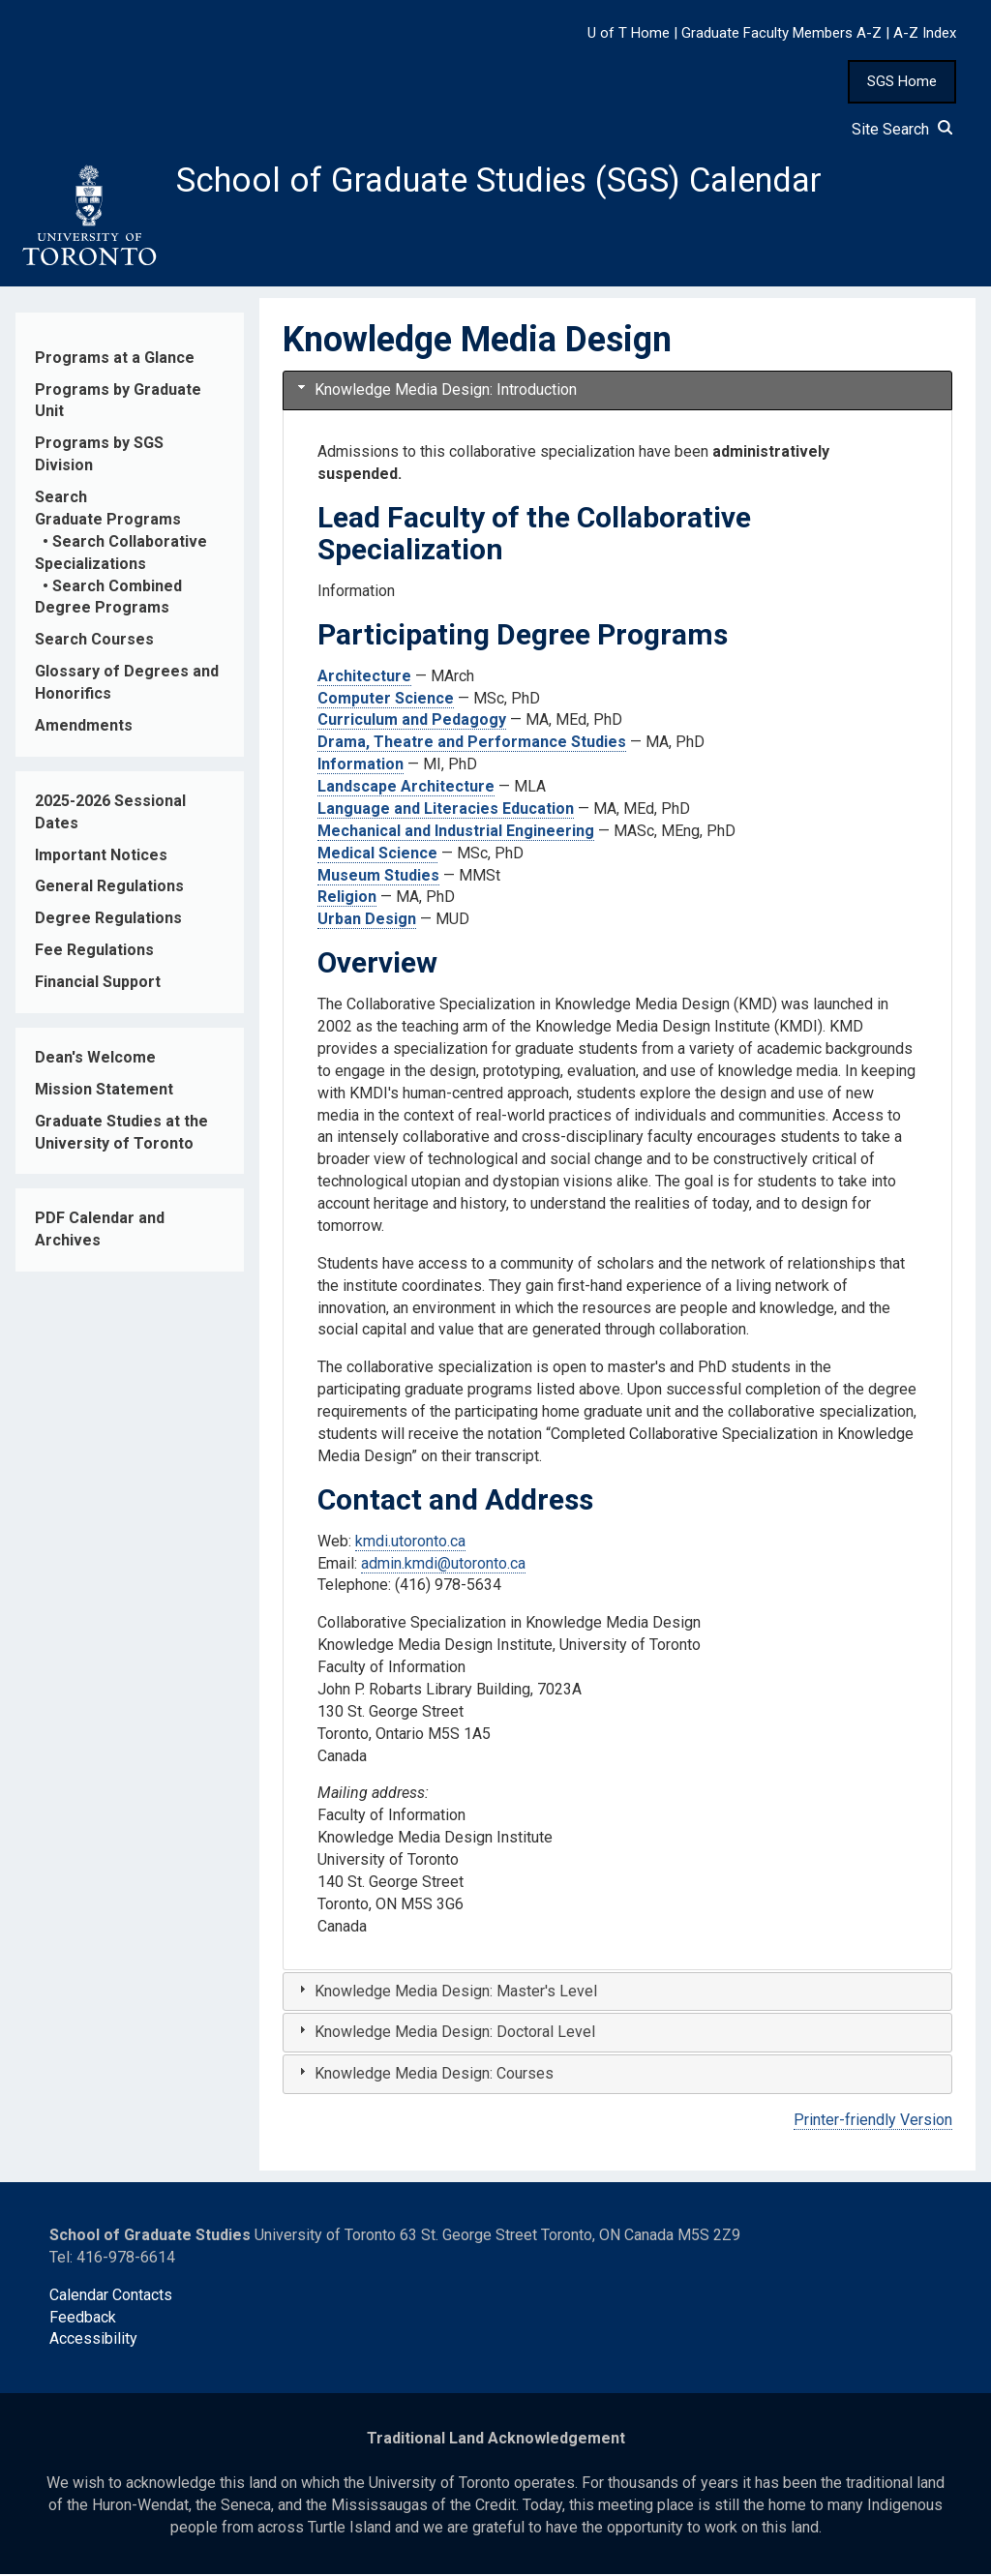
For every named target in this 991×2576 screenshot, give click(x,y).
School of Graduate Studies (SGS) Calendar (510, 181)
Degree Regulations (108, 921)
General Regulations (109, 889)
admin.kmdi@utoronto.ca (443, 1565)
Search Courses (94, 642)
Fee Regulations (94, 953)
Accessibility (93, 2341)
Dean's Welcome (95, 1060)
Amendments (84, 728)
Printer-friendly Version (873, 2122)
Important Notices (101, 857)
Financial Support (98, 984)
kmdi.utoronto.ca (410, 1543)
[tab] (617, 393)
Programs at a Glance (115, 359)
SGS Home (902, 81)
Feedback (82, 2319)
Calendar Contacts (110, 2297)
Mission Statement (104, 1091)
